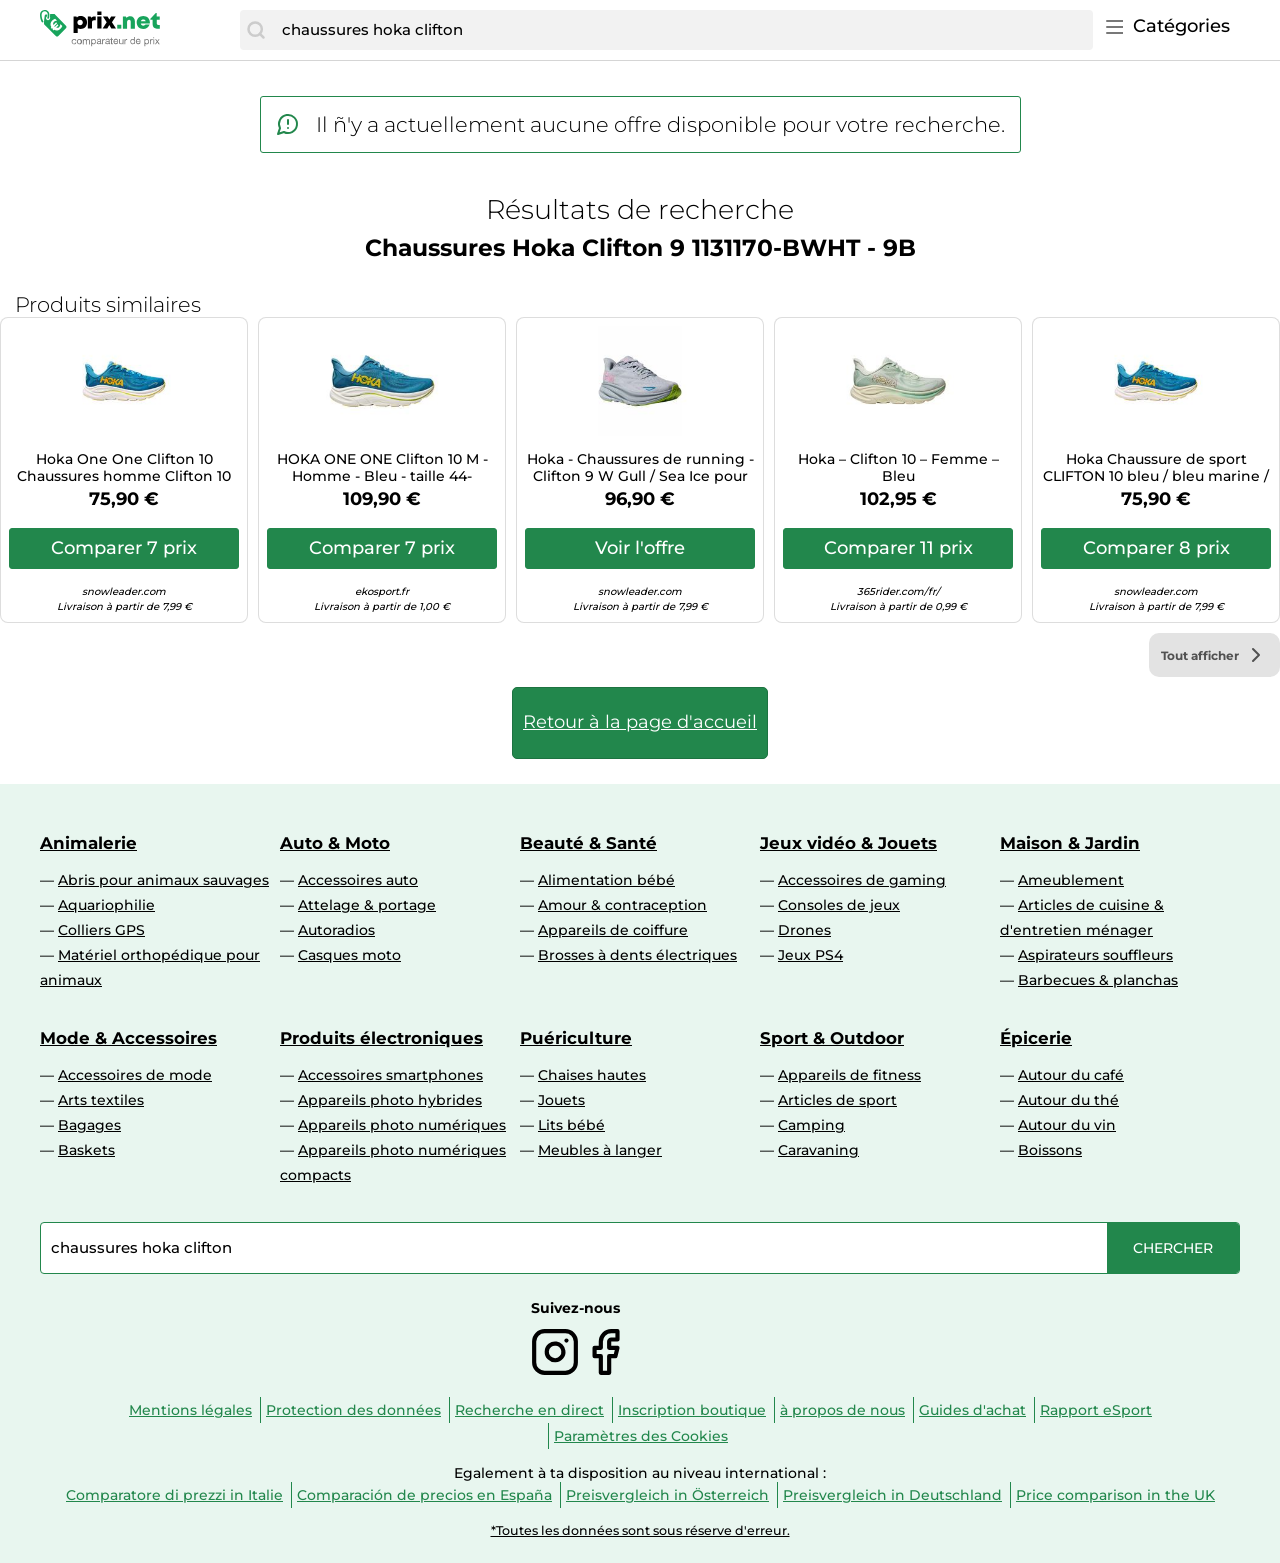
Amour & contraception (622, 905)
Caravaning (818, 1150)
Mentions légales (190, 1410)
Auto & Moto (335, 843)
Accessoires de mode (135, 1075)
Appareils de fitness (849, 1075)
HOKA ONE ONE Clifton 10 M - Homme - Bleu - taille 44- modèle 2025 (382, 468)
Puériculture (576, 1038)
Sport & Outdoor (832, 1038)
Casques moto (349, 955)
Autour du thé (1068, 1100)
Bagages (89, 1125)
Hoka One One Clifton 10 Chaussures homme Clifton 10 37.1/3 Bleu (124, 468)
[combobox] (682, 30)
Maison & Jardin (1070, 843)
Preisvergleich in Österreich (667, 1495)
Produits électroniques (381, 1038)
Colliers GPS (101, 930)
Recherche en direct (529, 1410)
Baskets (86, 1150)
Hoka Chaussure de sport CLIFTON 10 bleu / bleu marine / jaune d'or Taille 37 (1156, 468)
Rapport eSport (1096, 1410)
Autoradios (336, 930)
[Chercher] (256, 30)
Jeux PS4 (810, 955)
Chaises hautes (592, 1075)
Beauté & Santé (588, 843)
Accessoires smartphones (390, 1075)
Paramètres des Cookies (641, 1436)
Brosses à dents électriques (637, 955)
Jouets (561, 1100)
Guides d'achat (972, 1410)
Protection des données (353, 1410)
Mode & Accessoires (128, 1038)
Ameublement (1071, 880)
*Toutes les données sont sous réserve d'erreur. (640, 1530)
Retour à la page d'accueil (640, 722)
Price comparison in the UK (1115, 1495)
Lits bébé (571, 1125)
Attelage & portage (367, 905)
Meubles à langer (600, 1150)
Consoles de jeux (839, 905)
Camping (811, 1125)
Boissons (1050, 1150)
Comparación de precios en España (424, 1495)
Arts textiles (101, 1100)
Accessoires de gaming (862, 880)
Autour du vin (1067, 1125)
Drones (804, 930)
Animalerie (88, 843)
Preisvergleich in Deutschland (892, 1495)
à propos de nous (842, 1410)
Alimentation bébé (606, 880)
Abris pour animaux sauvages (163, 880)
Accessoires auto (358, 880)
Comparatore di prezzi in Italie (174, 1495)
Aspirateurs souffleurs (1095, 955)
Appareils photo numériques (402, 1125)
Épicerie (1036, 1038)
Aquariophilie (106, 905)
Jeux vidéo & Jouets (848, 843)
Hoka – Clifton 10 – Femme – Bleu (898, 468)
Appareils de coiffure (613, 930)
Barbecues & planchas (1098, 980)
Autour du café (1071, 1075)
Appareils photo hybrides (390, 1100)
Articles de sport (837, 1100)
